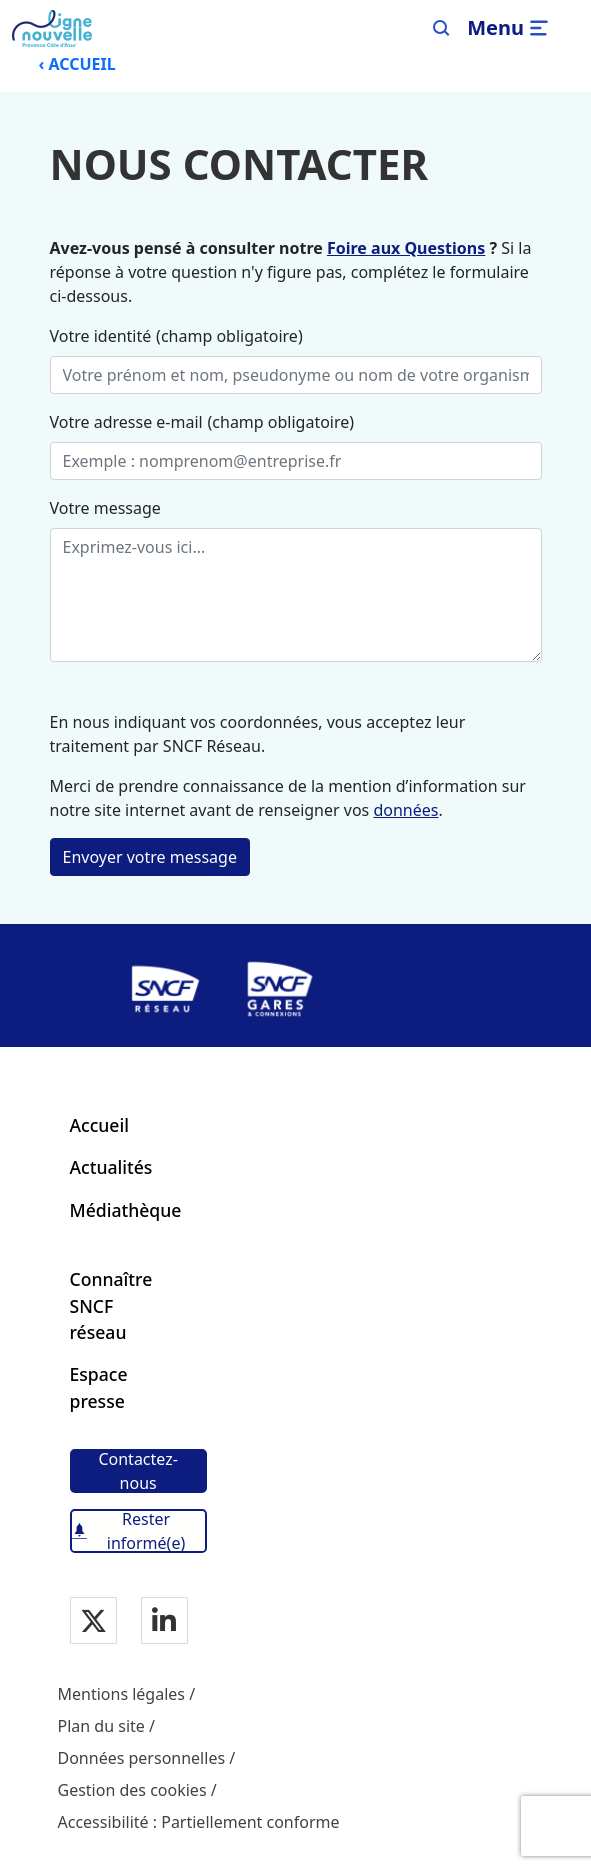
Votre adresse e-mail (126, 422)
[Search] (441, 28)
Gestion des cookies (132, 1790)
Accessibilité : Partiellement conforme (199, 1822)
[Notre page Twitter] (93, 1621)
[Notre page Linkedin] (164, 1621)
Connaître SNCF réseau (111, 1305)
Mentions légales (122, 1694)
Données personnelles (142, 1758)
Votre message (105, 508)
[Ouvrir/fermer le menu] (510, 28)
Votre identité (101, 336)
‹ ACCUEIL (76, 64)
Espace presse (99, 1387)
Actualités (111, 1167)
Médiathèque (126, 1210)
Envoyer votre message (150, 857)
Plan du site (101, 1726)
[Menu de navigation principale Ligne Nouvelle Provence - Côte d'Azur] (52, 28)
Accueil (99, 1125)
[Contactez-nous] (138, 1471)
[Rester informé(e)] (138, 1531)
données (405, 810)
